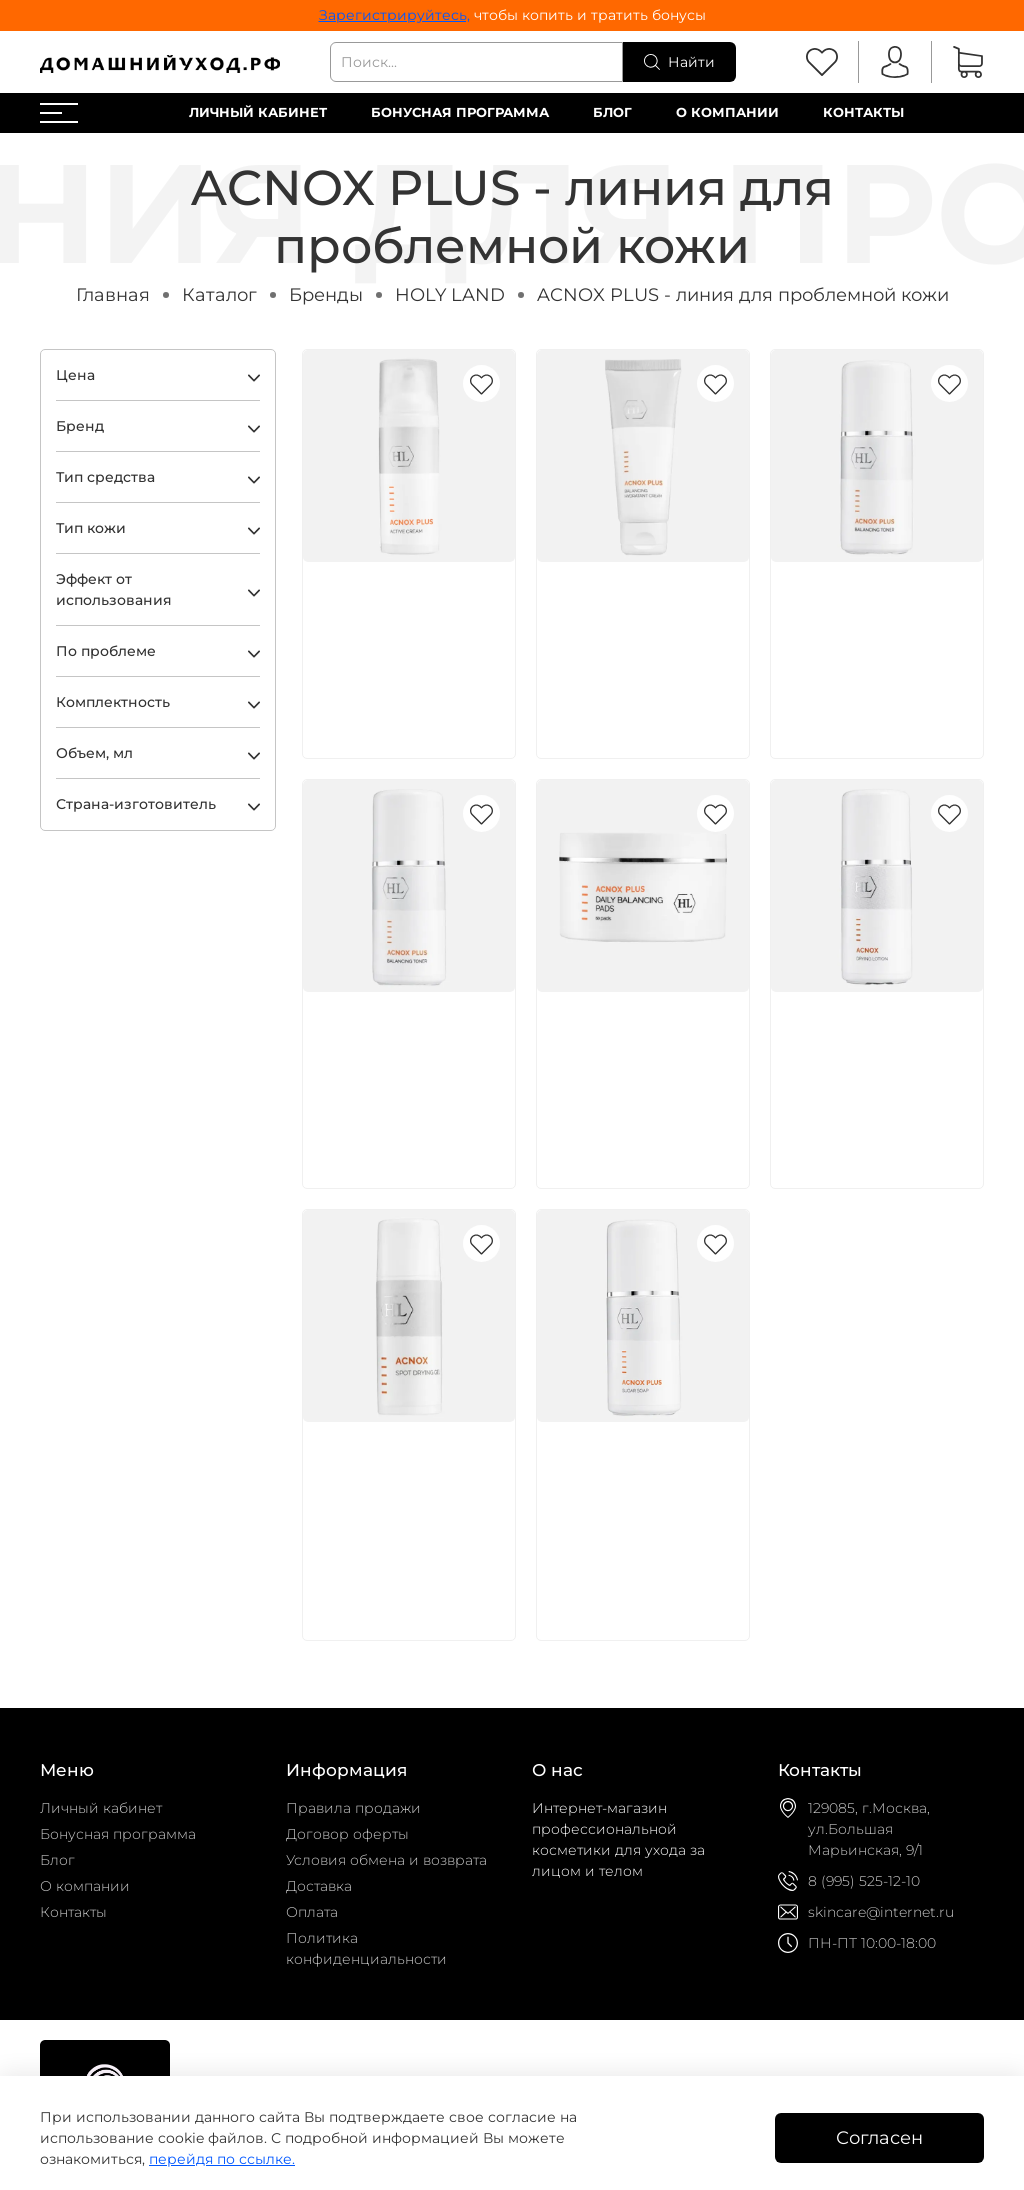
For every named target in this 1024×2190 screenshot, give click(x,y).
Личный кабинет (258, 112)
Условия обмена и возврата (386, 1860)
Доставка (319, 1886)
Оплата (312, 1912)
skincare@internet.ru (881, 1912)
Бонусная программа (460, 112)
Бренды (326, 294)
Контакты (863, 112)
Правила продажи (353, 1808)
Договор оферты (347, 1834)
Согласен (879, 2137)
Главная (113, 294)
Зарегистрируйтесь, (394, 15)
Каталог (219, 294)
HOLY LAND (450, 294)
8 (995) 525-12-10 (864, 1881)
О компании (727, 112)
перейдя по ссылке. (222, 2159)
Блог (612, 112)
